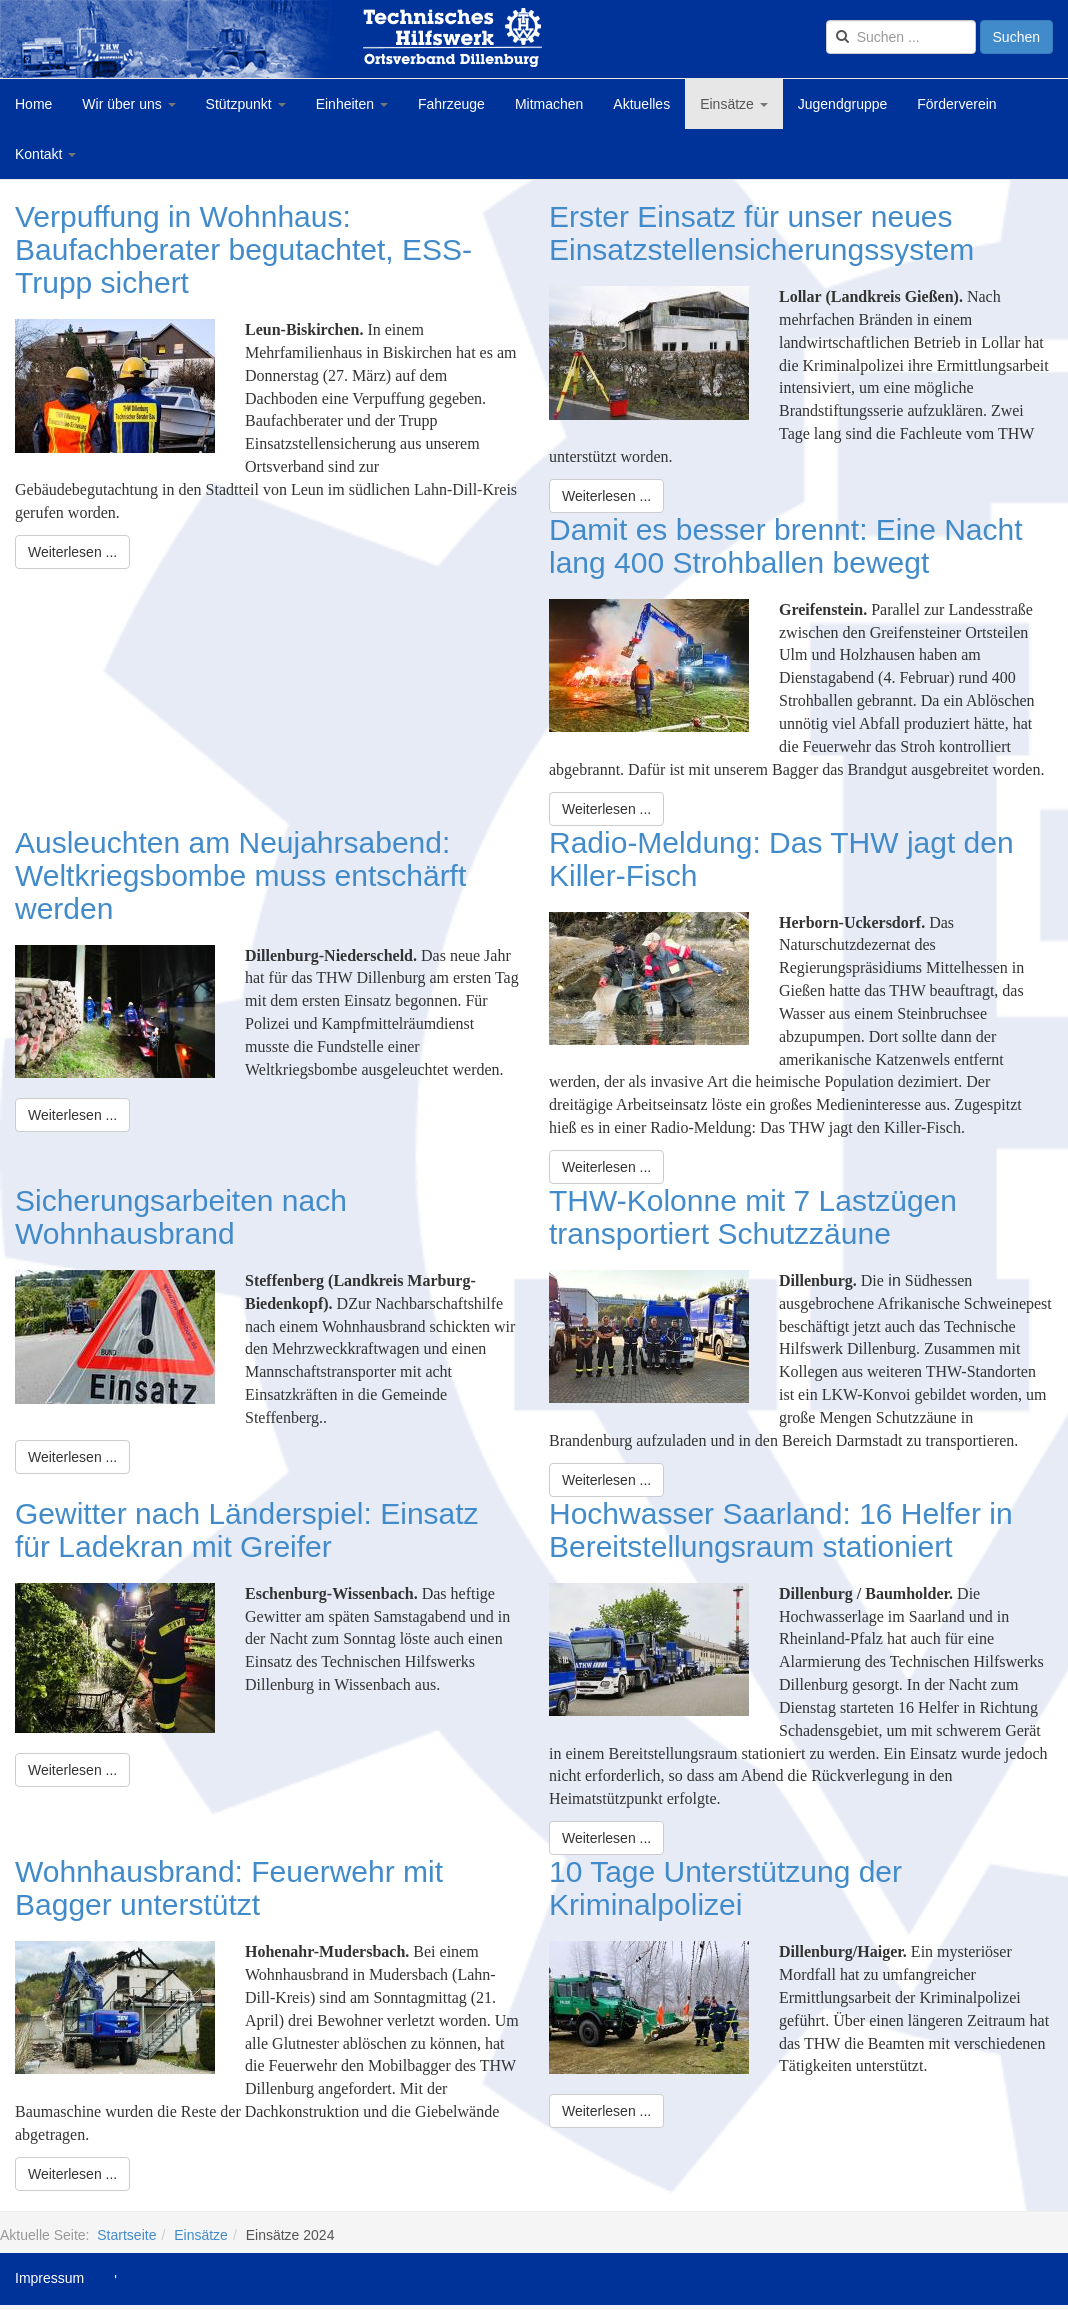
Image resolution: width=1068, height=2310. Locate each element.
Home (33, 104)
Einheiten (352, 104)
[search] (901, 37)
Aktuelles (641, 104)
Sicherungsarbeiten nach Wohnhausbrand (181, 1217)
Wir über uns (128, 104)
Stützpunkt (246, 104)
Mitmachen (549, 104)
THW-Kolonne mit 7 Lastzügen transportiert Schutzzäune (753, 1217)
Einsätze (734, 104)
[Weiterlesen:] (72, 552)
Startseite (126, 2235)
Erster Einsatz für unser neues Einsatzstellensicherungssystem (761, 233)
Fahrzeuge (451, 104)
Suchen (1016, 37)
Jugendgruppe (843, 104)
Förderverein (956, 104)
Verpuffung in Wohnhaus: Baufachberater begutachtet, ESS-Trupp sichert (243, 249)
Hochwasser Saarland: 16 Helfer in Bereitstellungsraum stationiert (781, 1530)
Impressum (49, 2278)
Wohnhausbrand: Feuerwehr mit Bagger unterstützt (229, 1888)
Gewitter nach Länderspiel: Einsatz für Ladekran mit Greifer (247, 1530)
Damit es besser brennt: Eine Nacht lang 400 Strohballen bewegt (786, 546)
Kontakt (45, 154)
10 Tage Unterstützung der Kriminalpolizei (725, 1888)
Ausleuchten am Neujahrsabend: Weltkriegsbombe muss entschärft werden (240, 875)
